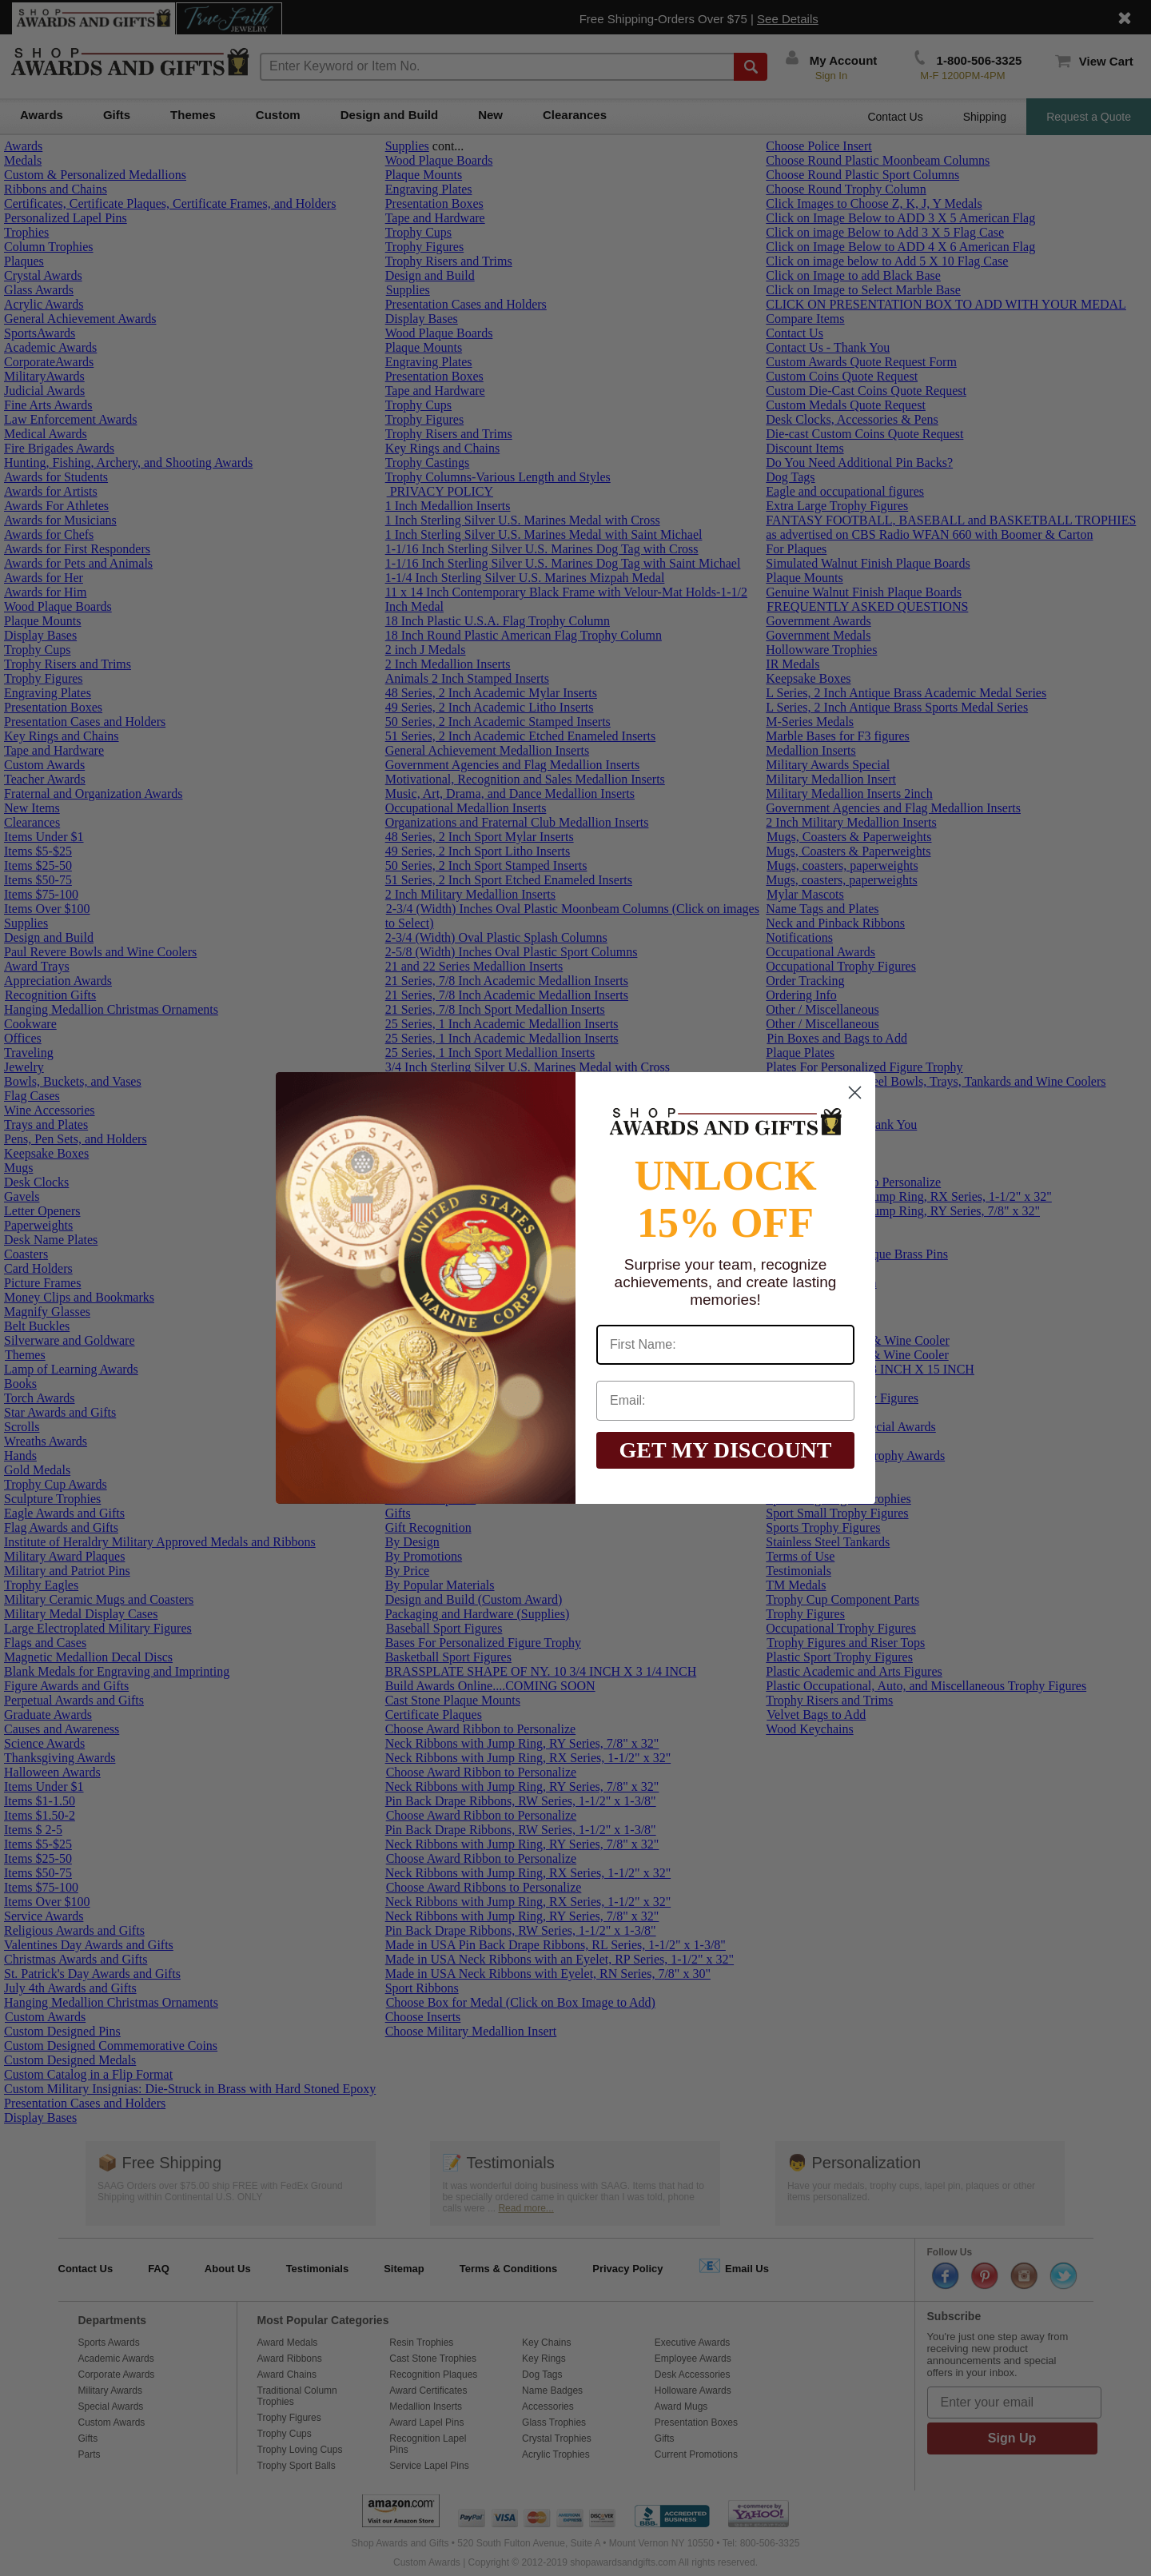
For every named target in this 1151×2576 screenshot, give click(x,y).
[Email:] (725, 1401)
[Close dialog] (855, 1093)
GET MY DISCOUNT (725, 1450)
